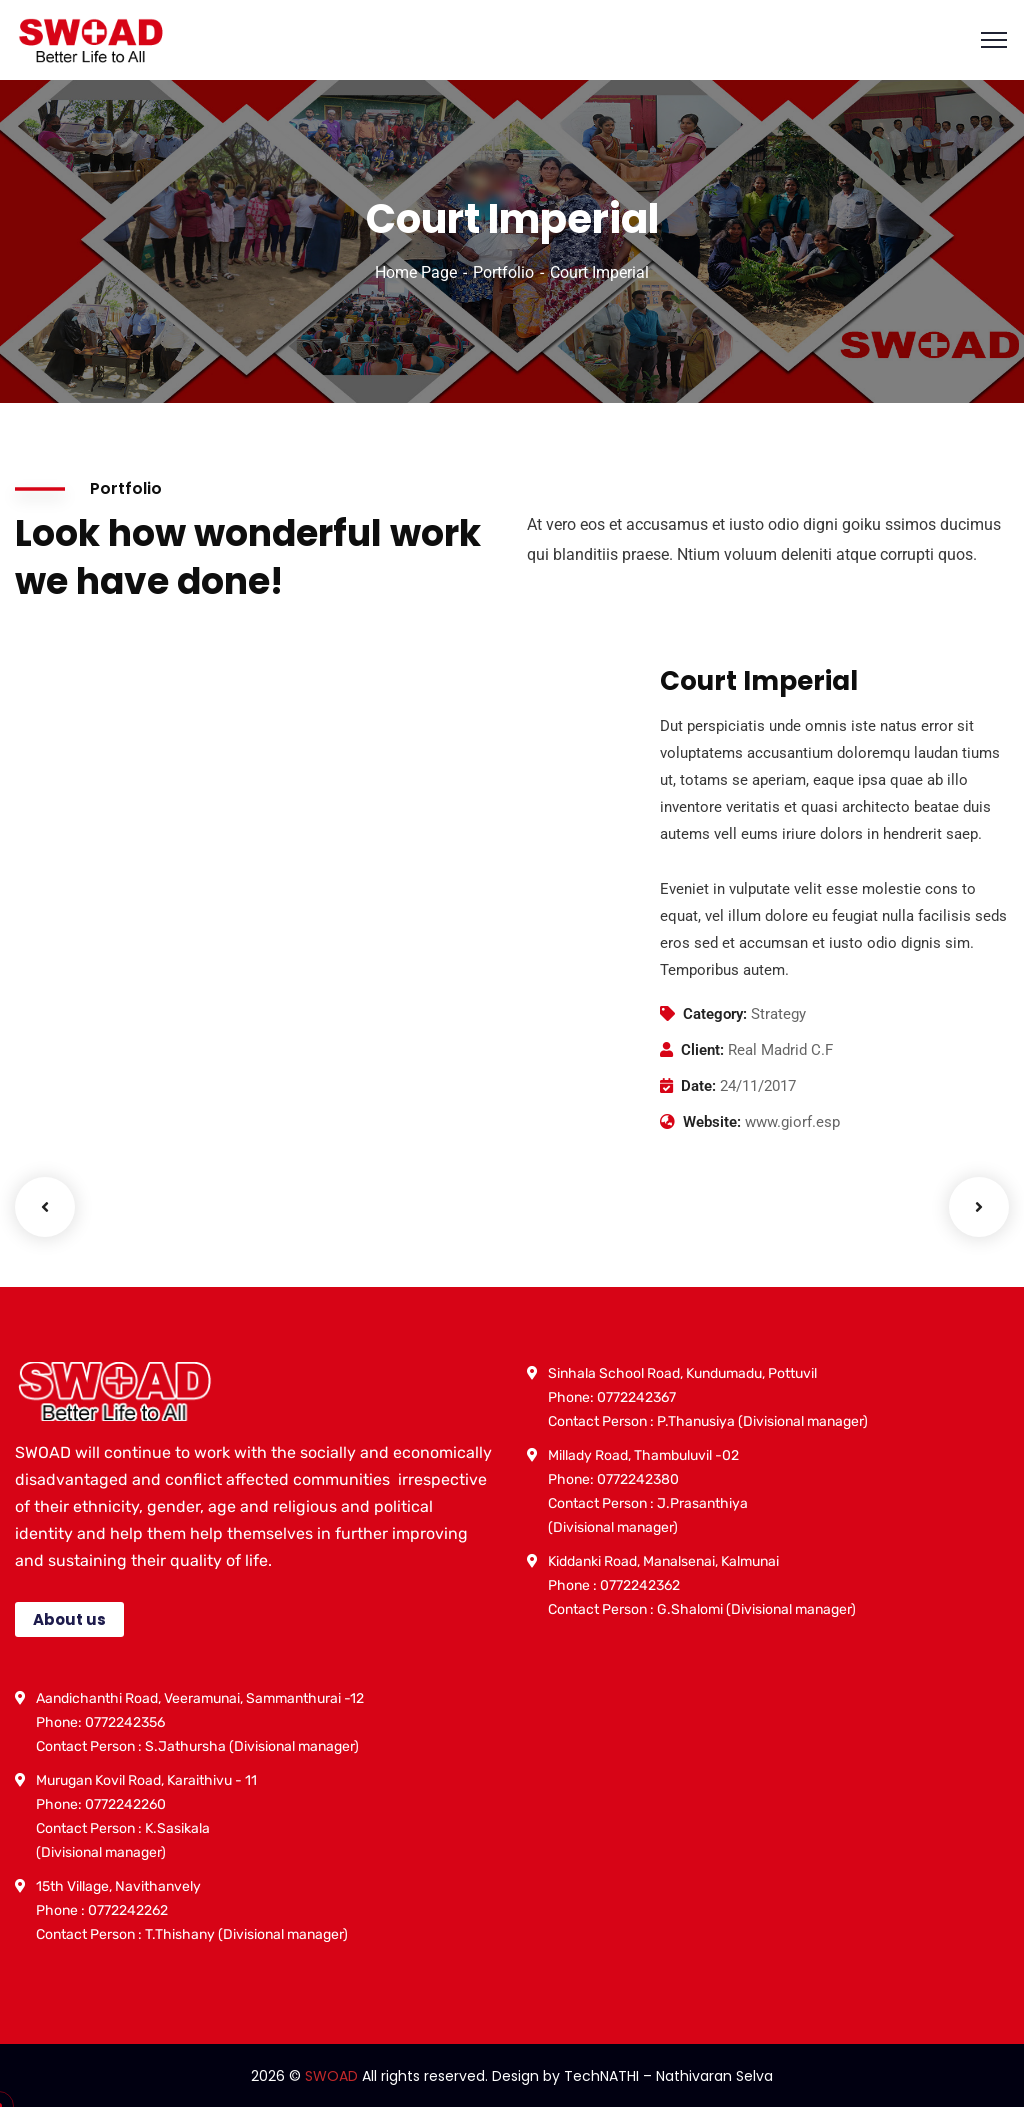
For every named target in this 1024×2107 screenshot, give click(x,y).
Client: (702, 1050)
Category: (715, 1014)
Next (979, 1207)
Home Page (416, 272)
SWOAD (331, 2076)
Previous (45, 1207)
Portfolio (503, 272)
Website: (712, 1122)
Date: (698, 1086)
